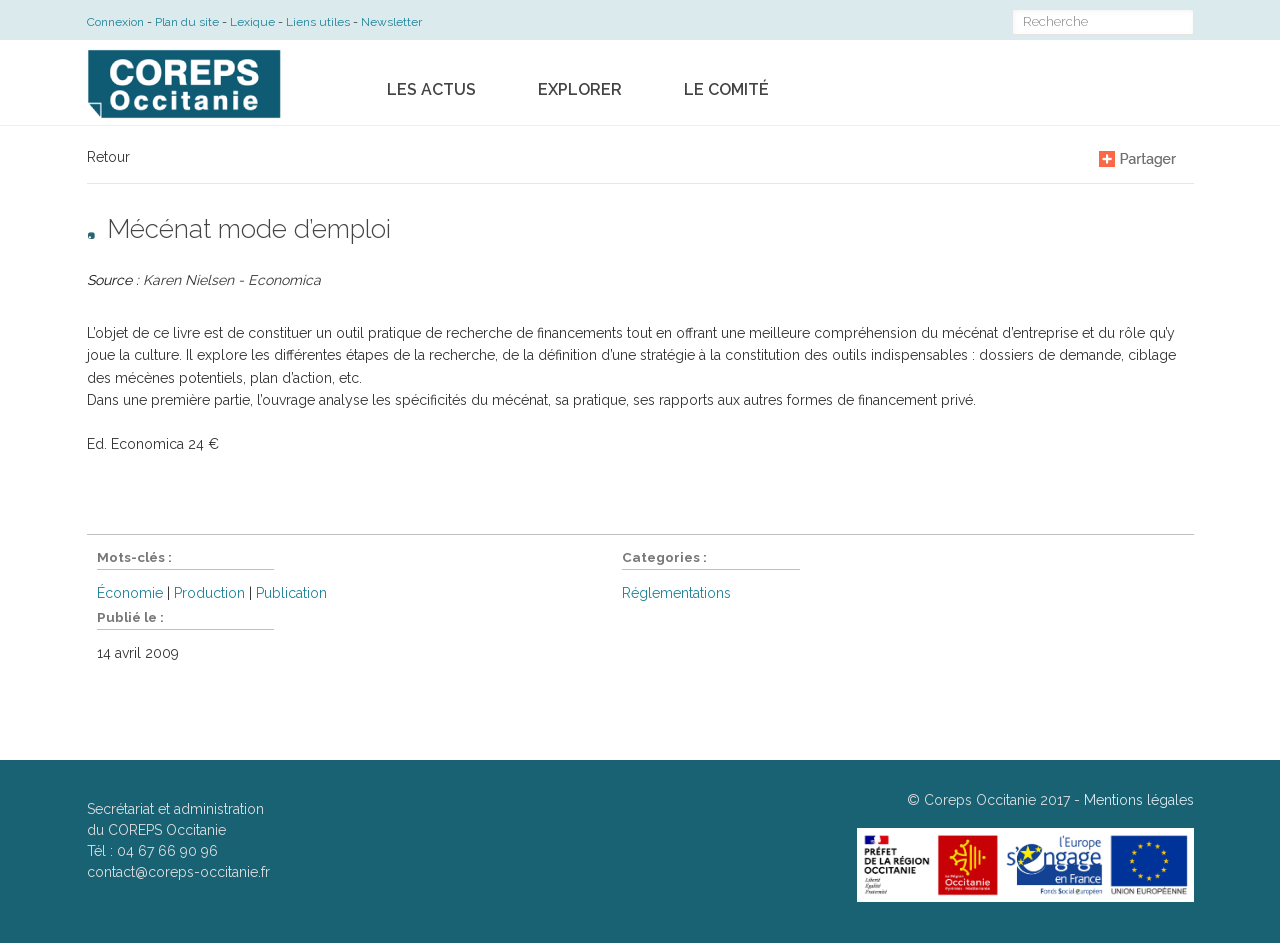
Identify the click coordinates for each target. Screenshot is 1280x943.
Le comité (726, 89)
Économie (130, 593)
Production (209, 593)
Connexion (115, 22)
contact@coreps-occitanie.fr (178, 872)
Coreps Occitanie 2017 (997, 800)
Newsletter (391, 22)
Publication (291, 593)
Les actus (431, 89)
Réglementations (676, 593)
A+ (1034, 158)
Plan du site (187, 22)
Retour (108, 157)
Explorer (580, 89)
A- (1078, 158)
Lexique (252, 22)
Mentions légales (1139, 800)
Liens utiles (318, 22)
